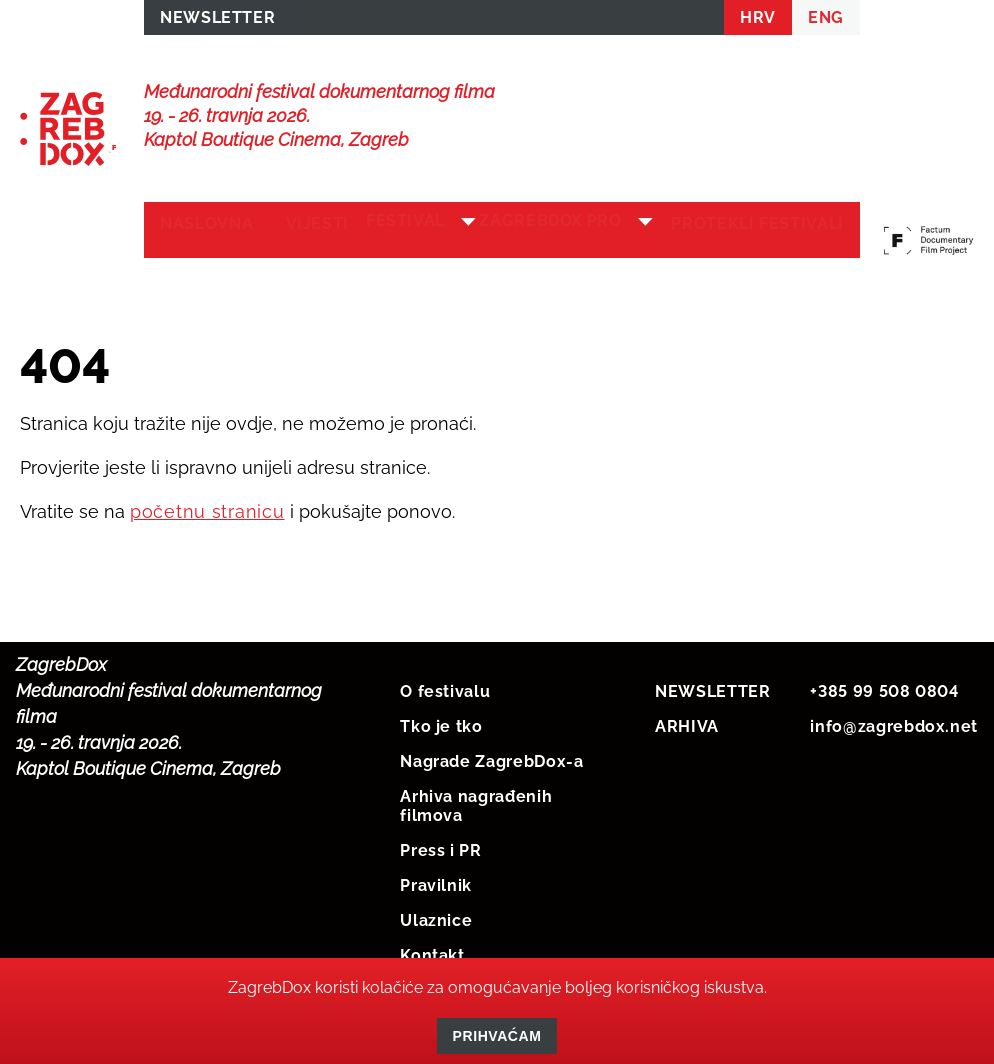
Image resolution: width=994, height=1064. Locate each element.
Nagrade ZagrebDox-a (491, 777)
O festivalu (445, 707)
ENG (826, 21)
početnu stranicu (207, 527)
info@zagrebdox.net (894, 742)
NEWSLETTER (217, 21)
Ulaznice (436, 936)
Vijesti (316, 231)
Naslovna (206, 231)
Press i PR (440, 866)
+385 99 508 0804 (884, 707)
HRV (758, 21)
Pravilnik (436, 901)
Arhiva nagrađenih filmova (476, 822)
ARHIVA (687, 742)
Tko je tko (441, 742)
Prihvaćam (497, 1036)
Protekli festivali (738, 241)
